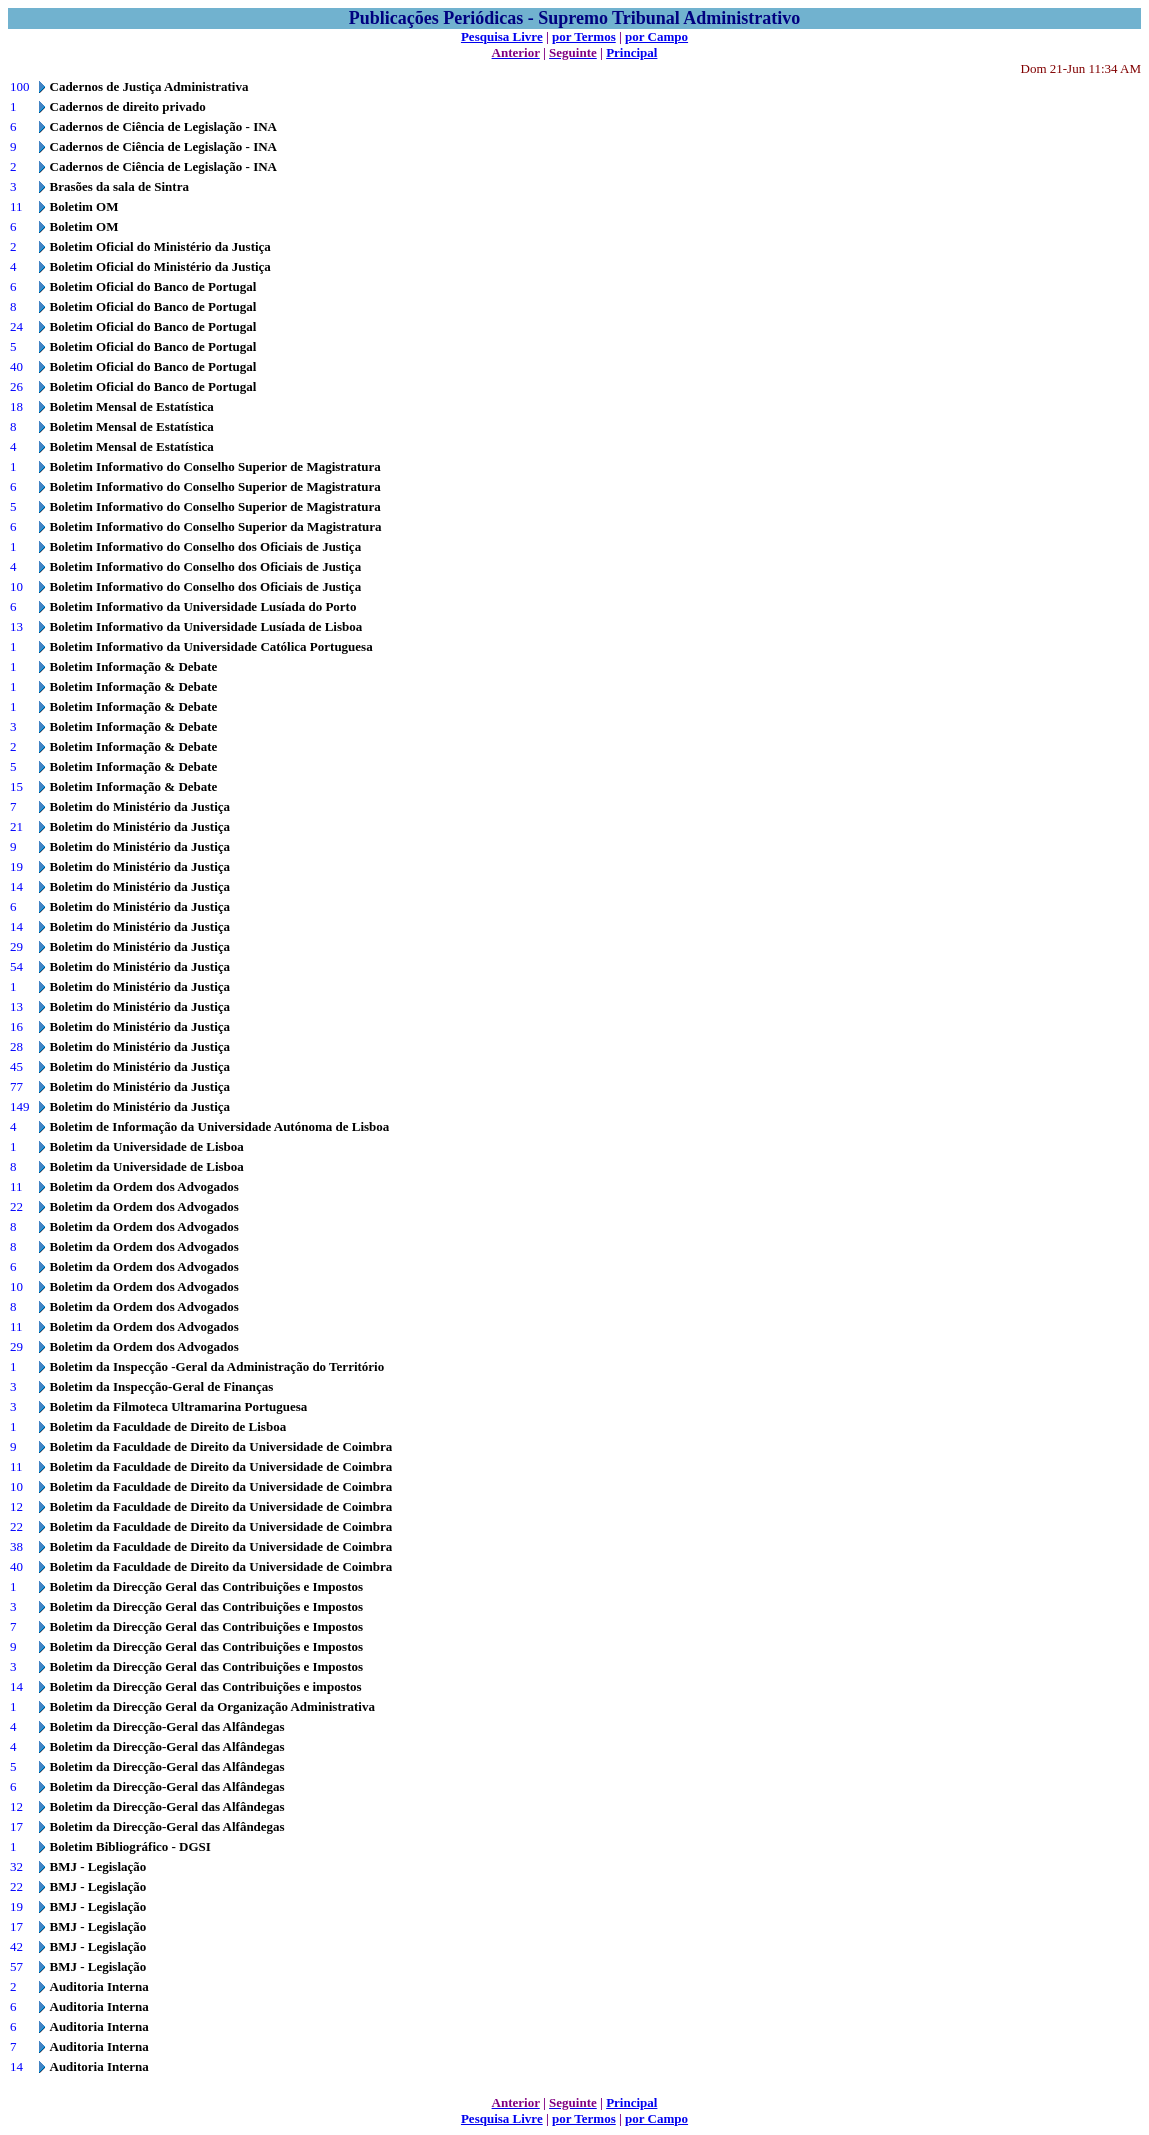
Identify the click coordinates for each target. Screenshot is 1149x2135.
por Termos (584, 36)
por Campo (656, 36)
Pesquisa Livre (502, 36)
